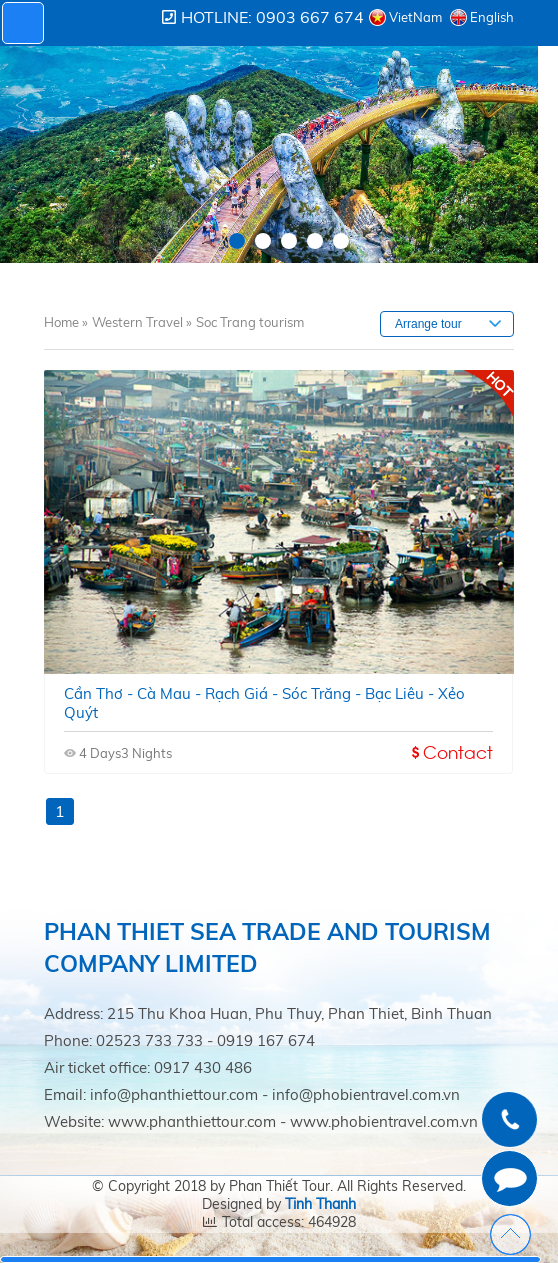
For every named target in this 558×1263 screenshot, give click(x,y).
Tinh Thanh (320, 1204)
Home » (66, 322)
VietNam (415, 17)
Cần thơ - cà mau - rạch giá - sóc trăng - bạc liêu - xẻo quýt (264, 703)
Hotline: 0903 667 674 (272, 17)
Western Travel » (142, 322)
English (492, 17)
